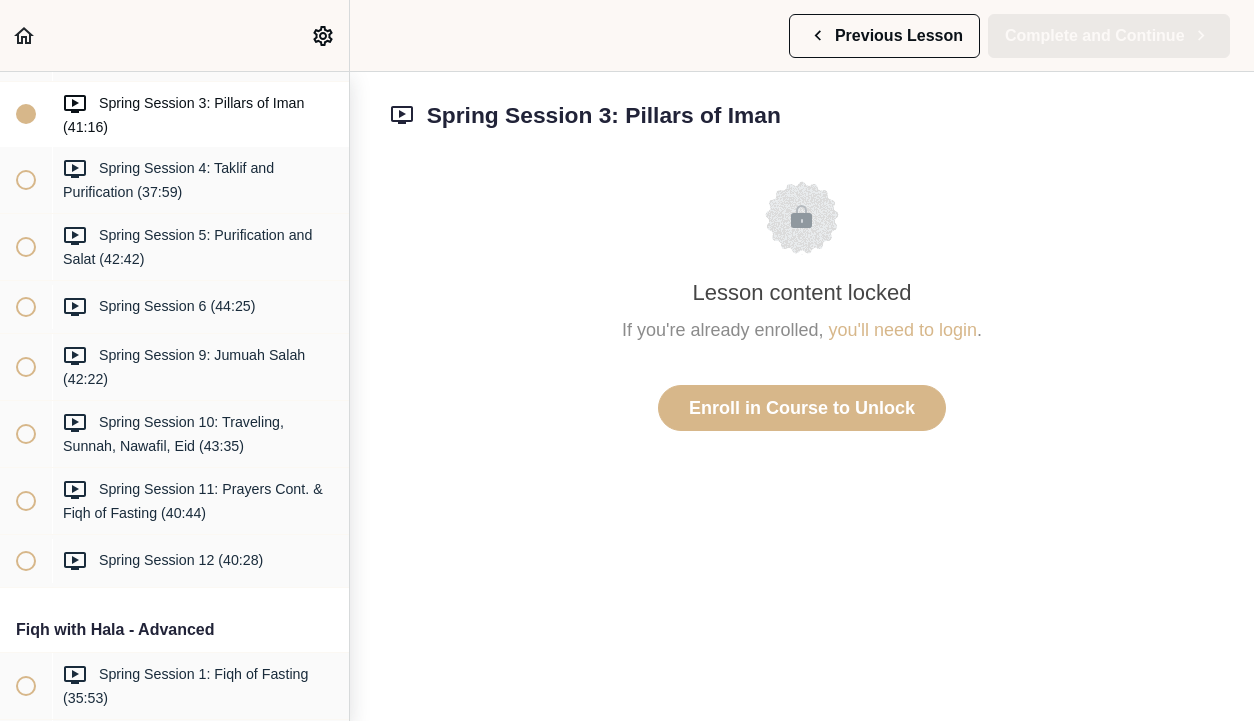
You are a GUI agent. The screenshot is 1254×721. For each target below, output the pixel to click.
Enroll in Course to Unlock (802, 408)
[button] (25, 35)
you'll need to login (903, 330)
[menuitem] (324, 35)
